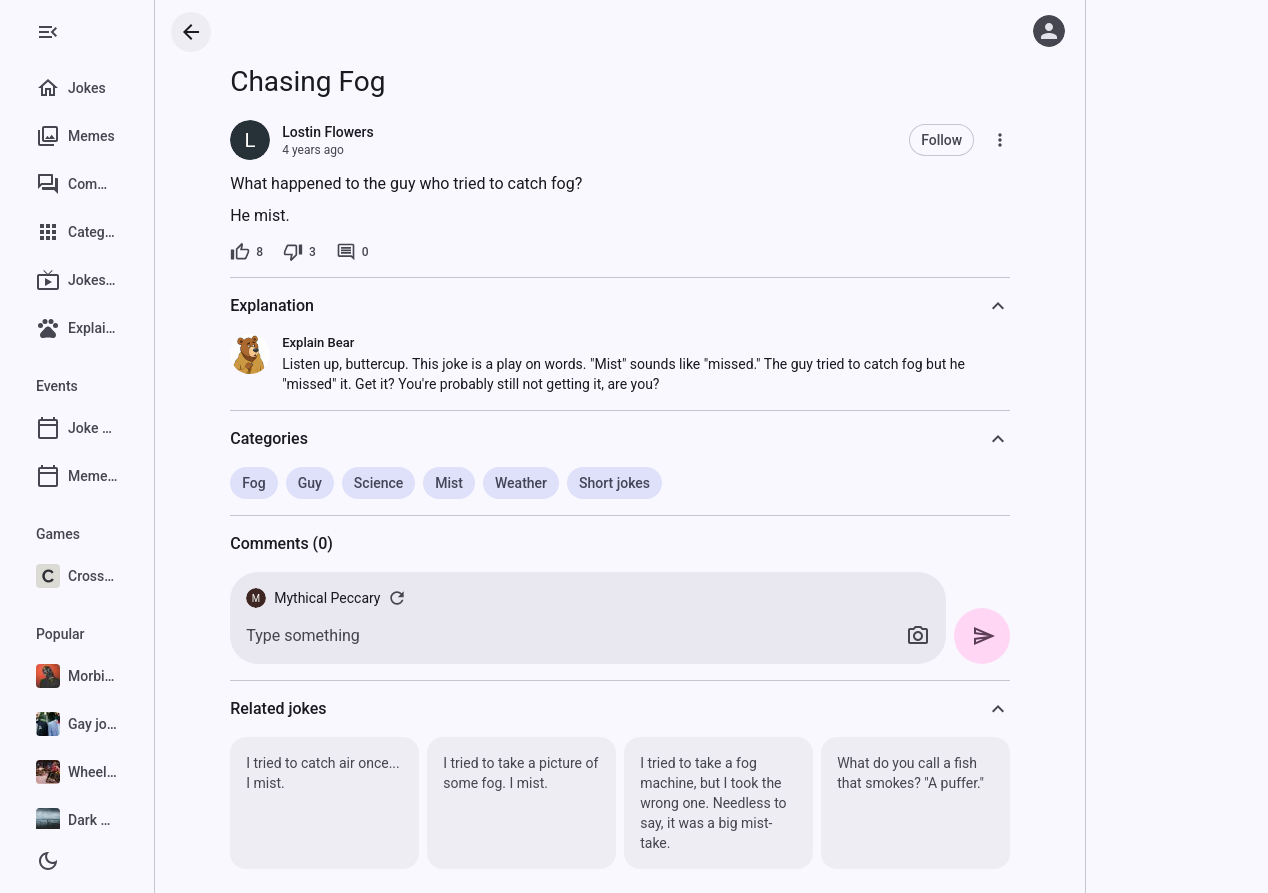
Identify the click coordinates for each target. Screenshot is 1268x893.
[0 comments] (395, 252)
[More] (1043, 140)
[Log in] (1049, 31)
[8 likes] (289, 252)
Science (421, 483)
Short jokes (657, 483)
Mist (492, 483)
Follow (984, 140)
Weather (564, 483)
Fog (296, 483)
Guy (352, 483)
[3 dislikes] (342, 252)
